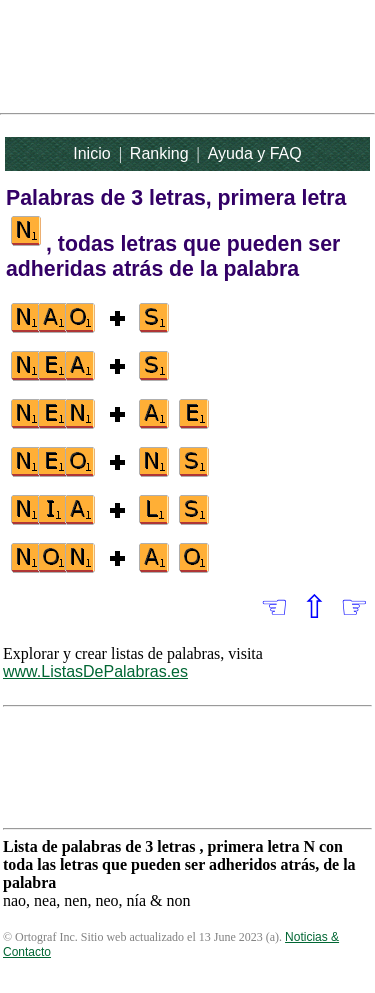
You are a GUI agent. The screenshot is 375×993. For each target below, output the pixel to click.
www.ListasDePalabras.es (95, 671)
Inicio (91, 153)
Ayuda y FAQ (255, 153)
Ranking (159, 153)
